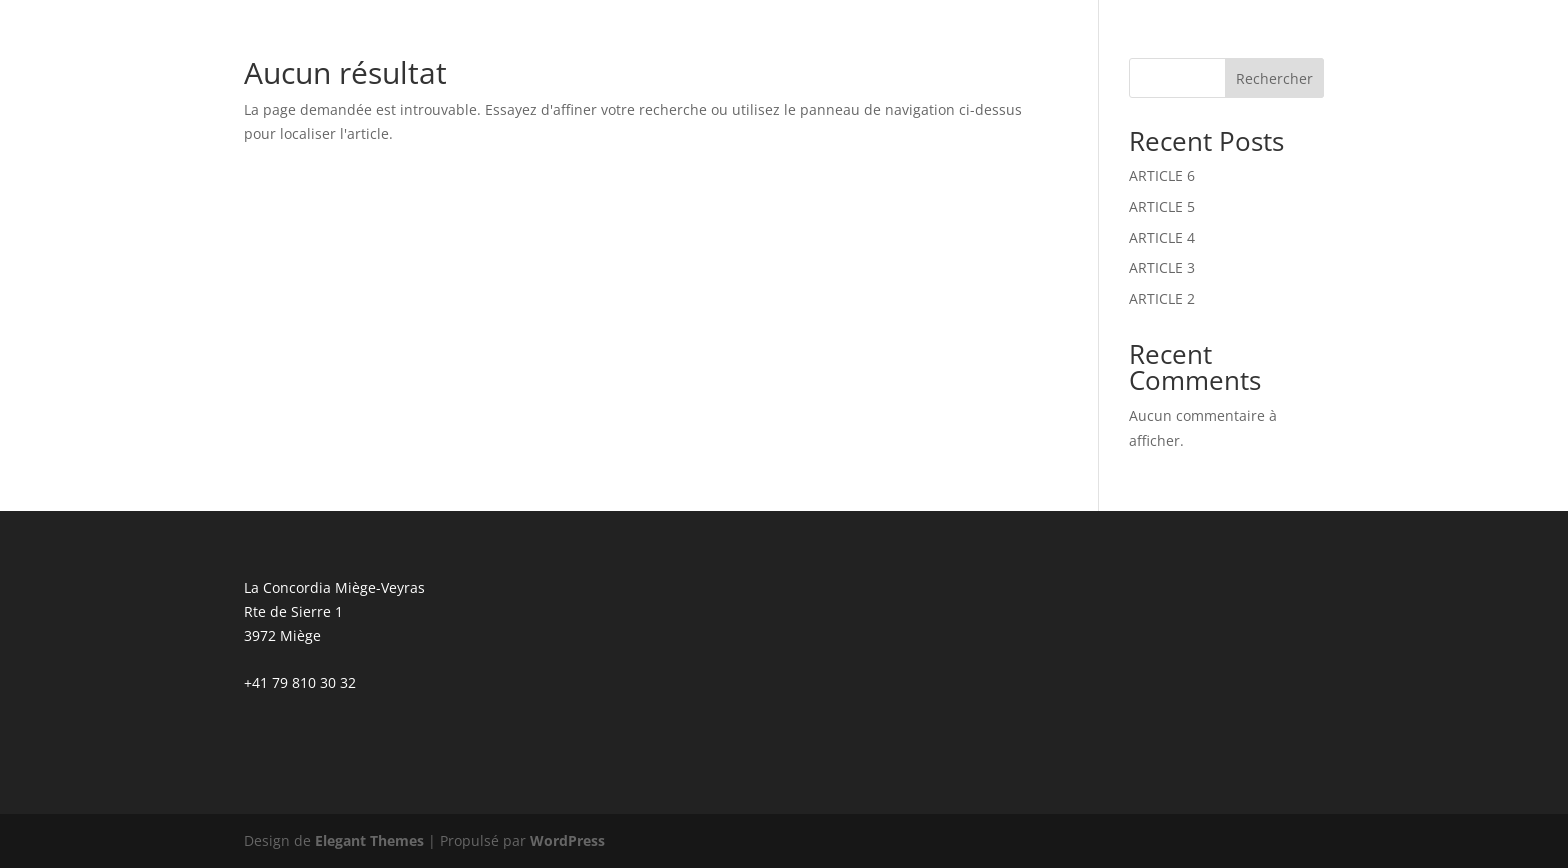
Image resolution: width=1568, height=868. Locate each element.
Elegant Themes (369, 840)
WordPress (567, 840)
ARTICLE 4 (1162, 237)
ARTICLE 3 (1162, 267)
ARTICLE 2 (1162, 298)
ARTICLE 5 (1162, 206)
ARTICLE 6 (1162, 175)
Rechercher (1274, 78)
